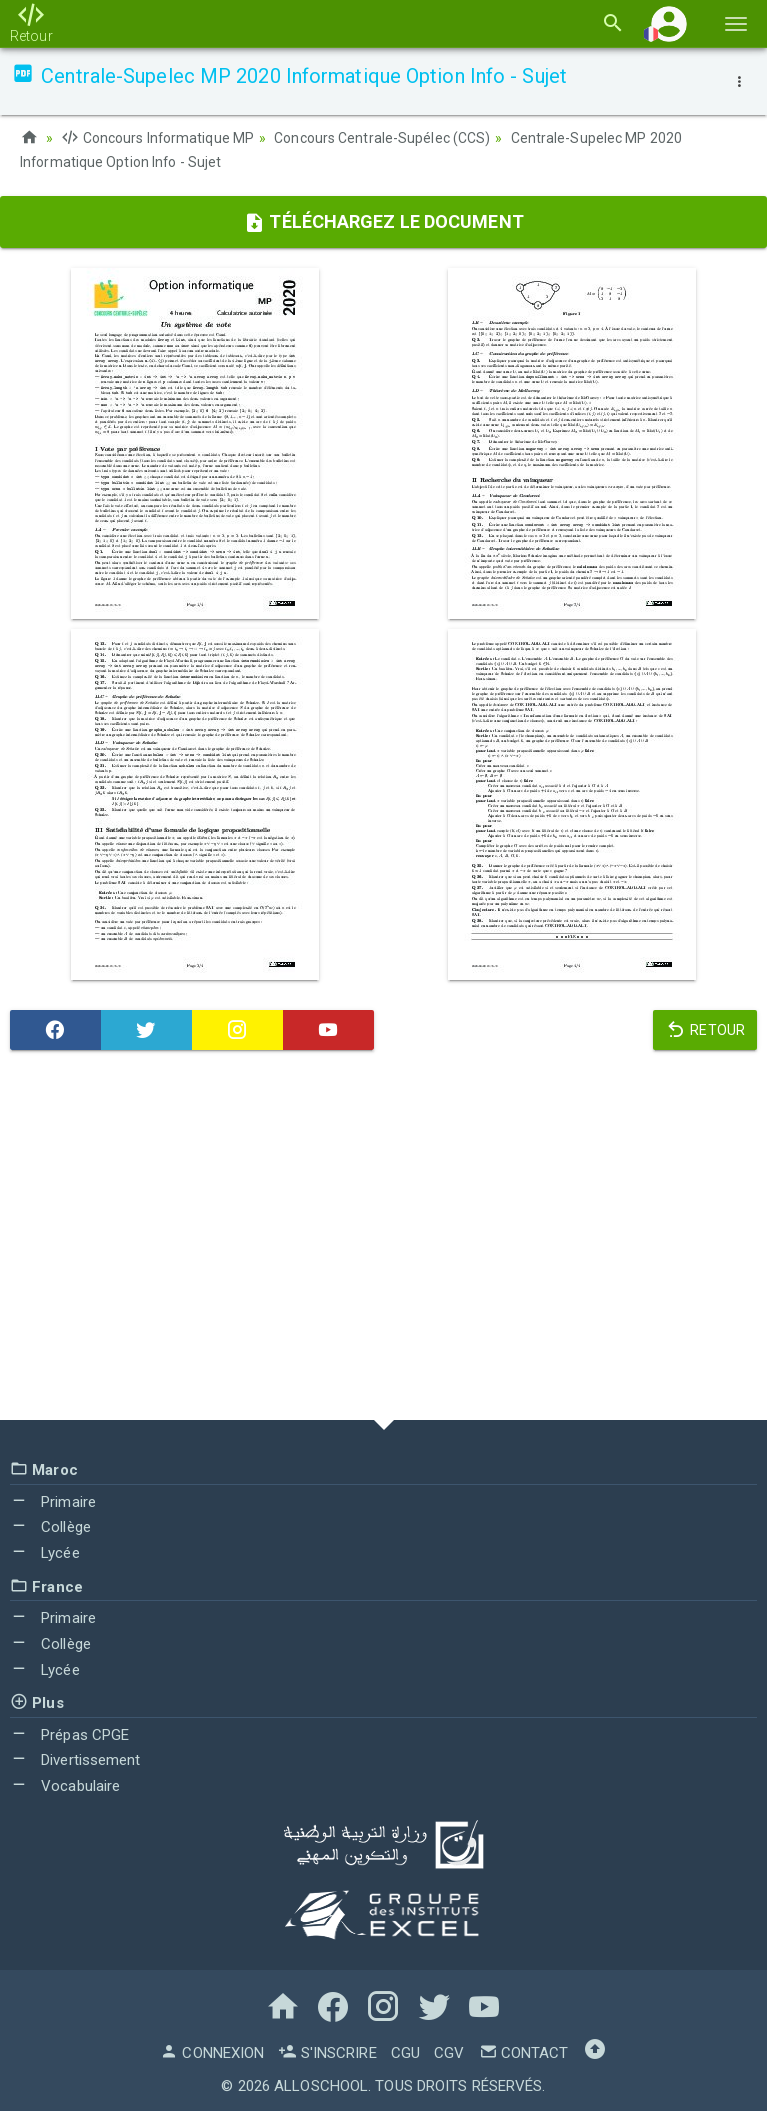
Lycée (45, 1551)
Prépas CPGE (69, 1733)
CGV (449, 2051)
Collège (50, 1526)
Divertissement (75, 1759)
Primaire (53, 1500)
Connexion (212, 2051)
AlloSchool (321, 2084)
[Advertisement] (383, 1239)
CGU (405, 2051)
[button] (669, 23)
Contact (524, 2051)
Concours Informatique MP (158, 138)
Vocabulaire (65, 1785)
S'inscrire (327, 2051)
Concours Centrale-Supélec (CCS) (383, 138)
